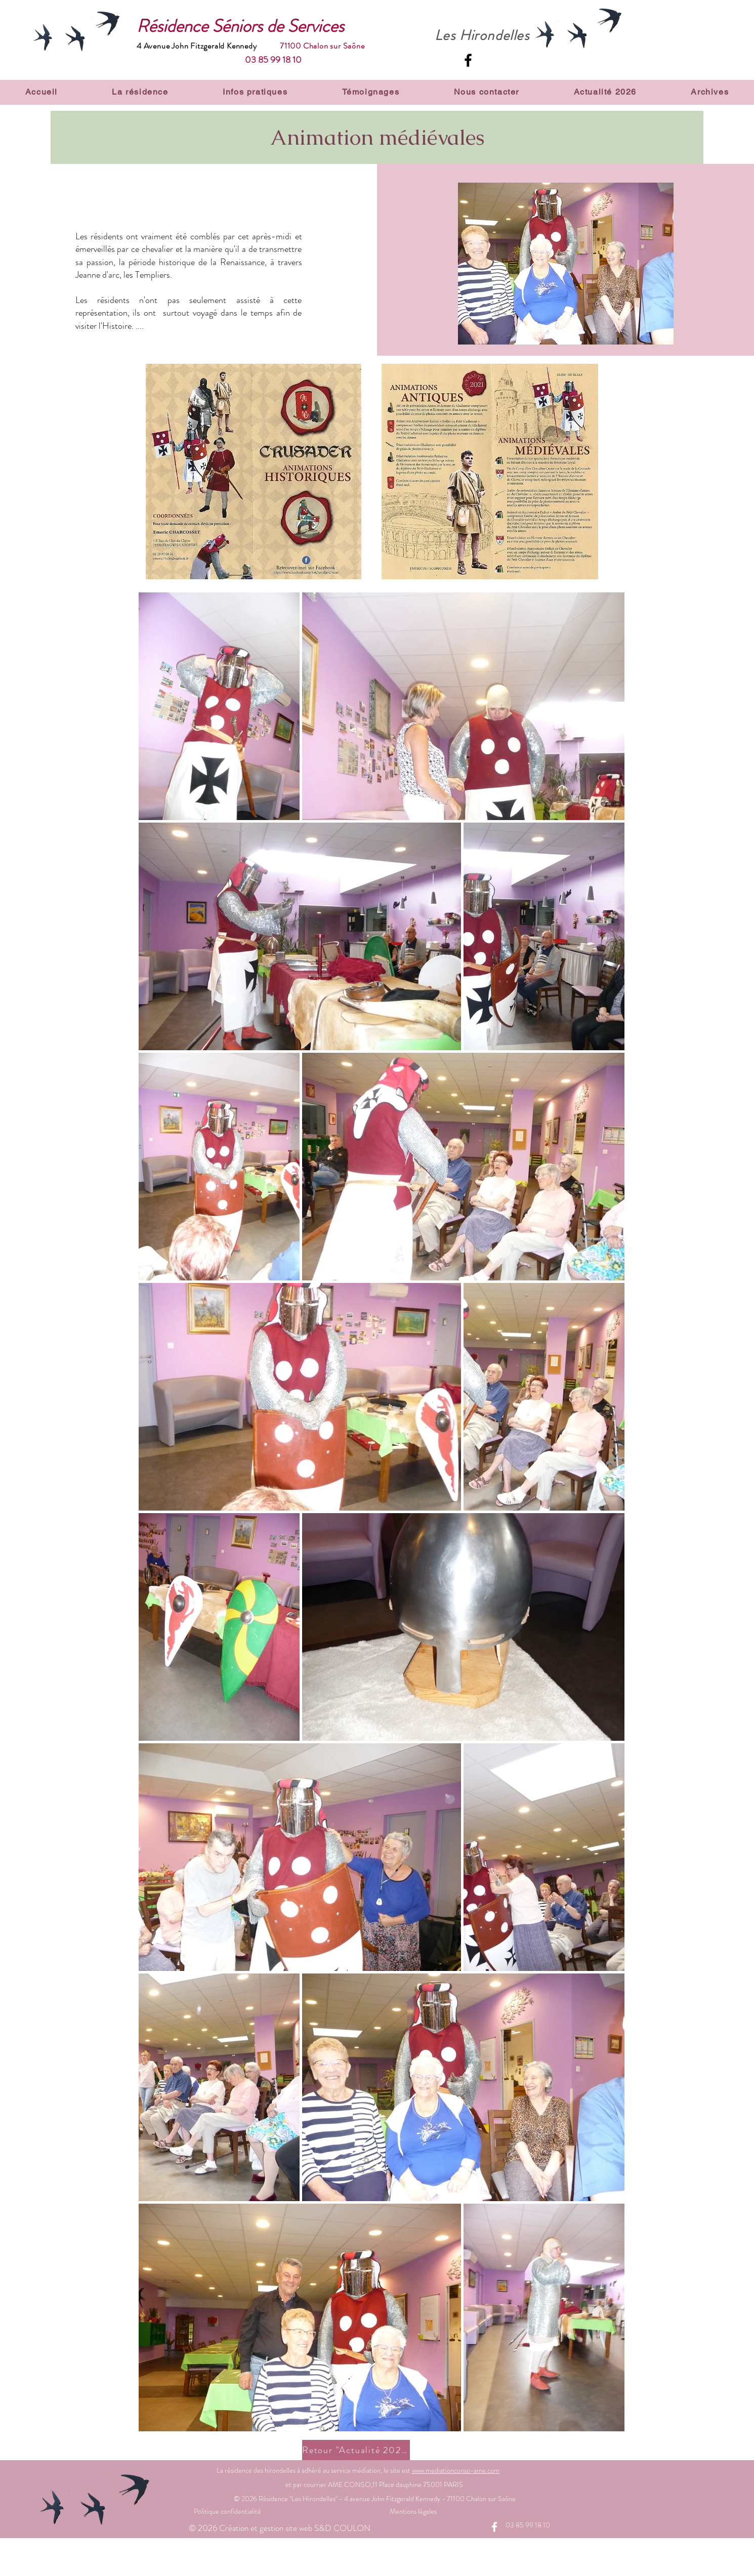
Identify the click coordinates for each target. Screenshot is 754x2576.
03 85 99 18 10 (273, 59)
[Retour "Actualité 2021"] (356, 2450)
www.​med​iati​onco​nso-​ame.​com (455, 2470)
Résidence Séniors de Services (240, 25)
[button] (140, 92)
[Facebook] (468, 60)
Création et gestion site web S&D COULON (295, 2528)
